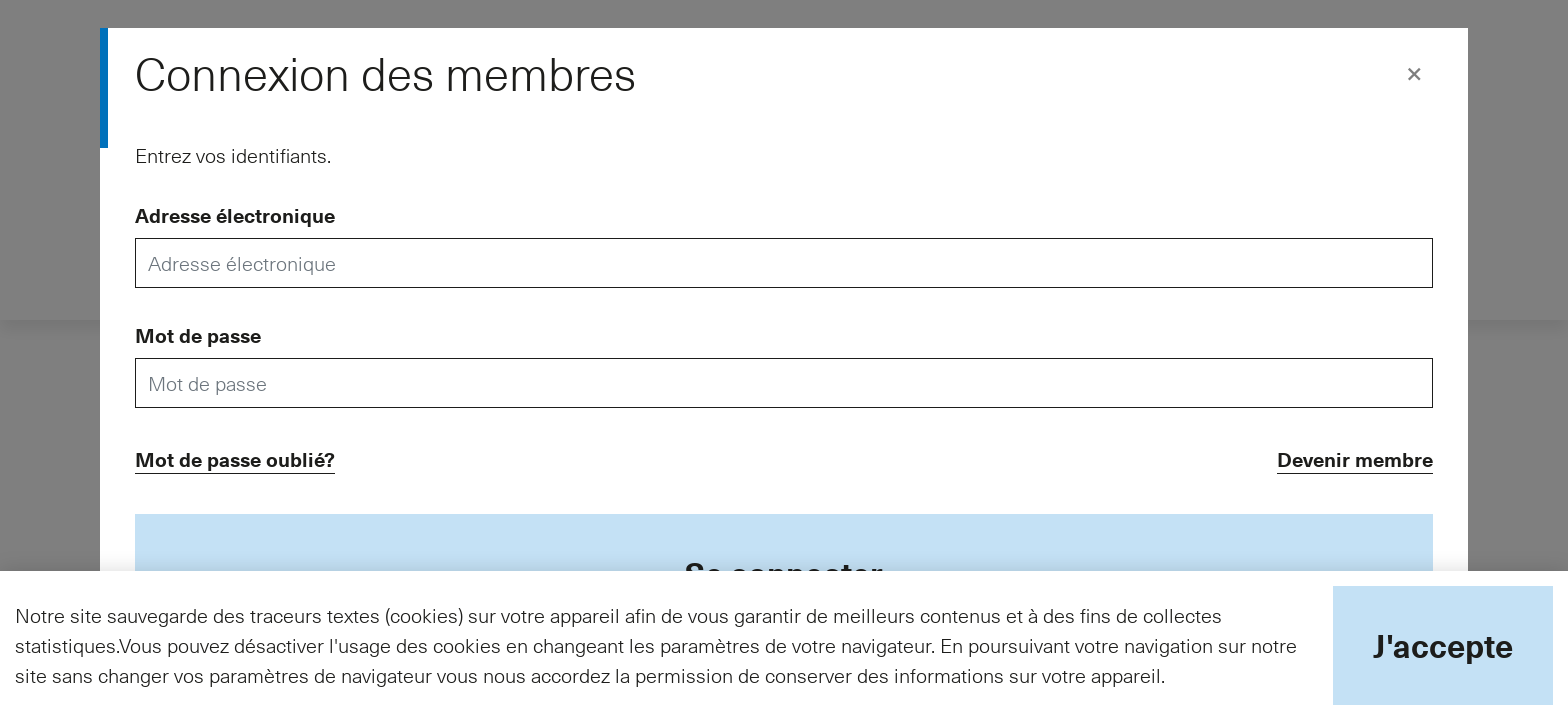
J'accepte (1443, 645)
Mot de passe (198, 335)
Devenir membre (1355, 459)
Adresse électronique (235, 215)
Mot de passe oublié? (235, 459)
